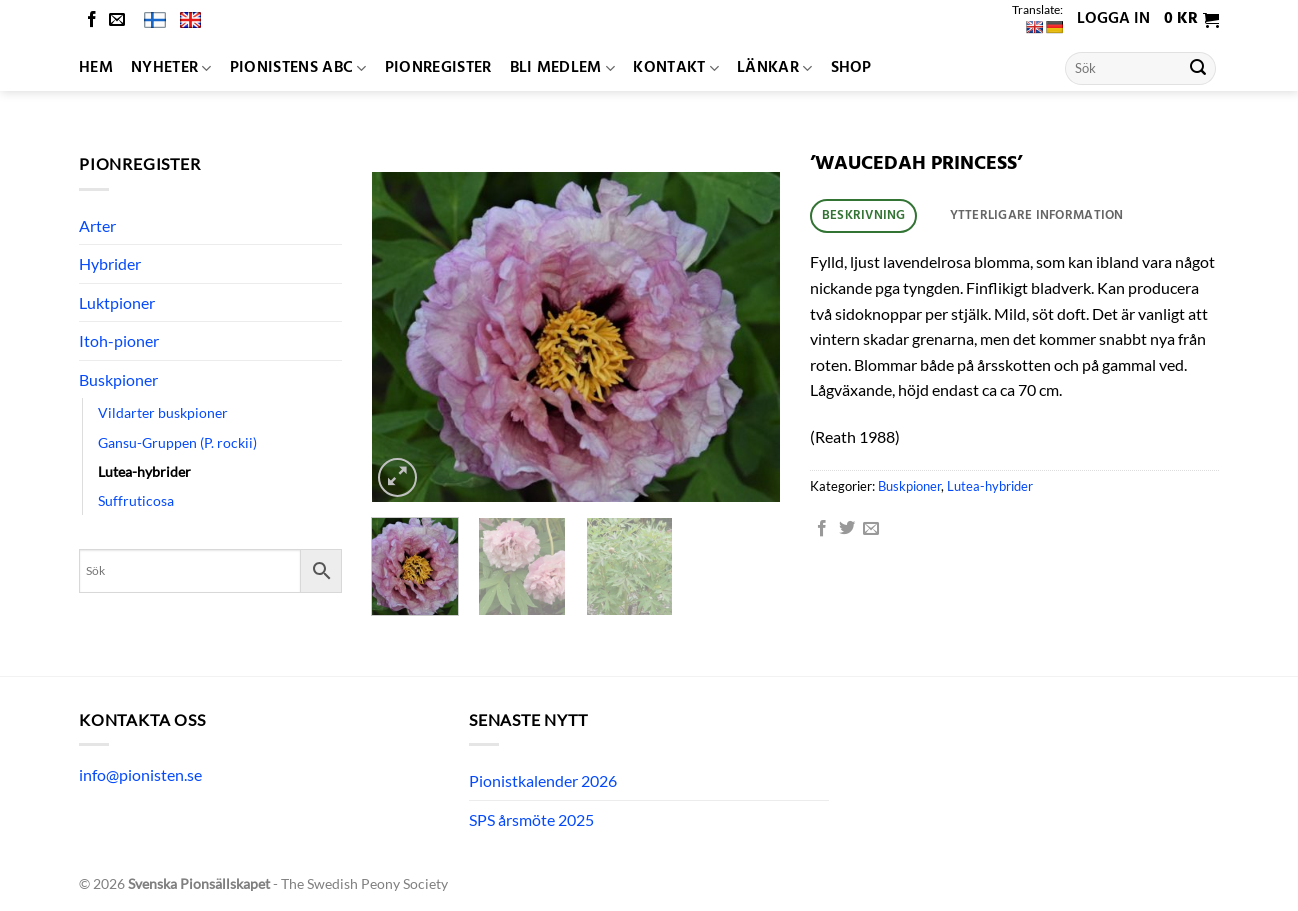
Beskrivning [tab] (864, 215)
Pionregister (438, 68)
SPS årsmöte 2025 (531, 819)
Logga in (1113, 19)
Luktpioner (117, 302)
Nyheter (171, 68)
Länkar (774, 68)
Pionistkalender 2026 (543, 780)
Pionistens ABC (298, 68)
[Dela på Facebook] (822, 529)
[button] (1191, 20)
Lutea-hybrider (144, 471)
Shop (851, 68)
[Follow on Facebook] (92, 20)
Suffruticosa (136, 500)
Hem (96, 68)
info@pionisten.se (140, 774)
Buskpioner (118, 379)
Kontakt (676, 68)
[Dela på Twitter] (847, 529)
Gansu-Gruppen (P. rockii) (177, 442)
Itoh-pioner (119, 340)
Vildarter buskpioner (163, 412)
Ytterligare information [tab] (1037, 215)
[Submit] (1198, 69)
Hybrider (110, 263)
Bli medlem (563, 68)
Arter (97, 225)
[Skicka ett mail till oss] (117, 20)
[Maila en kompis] (871, 529)
